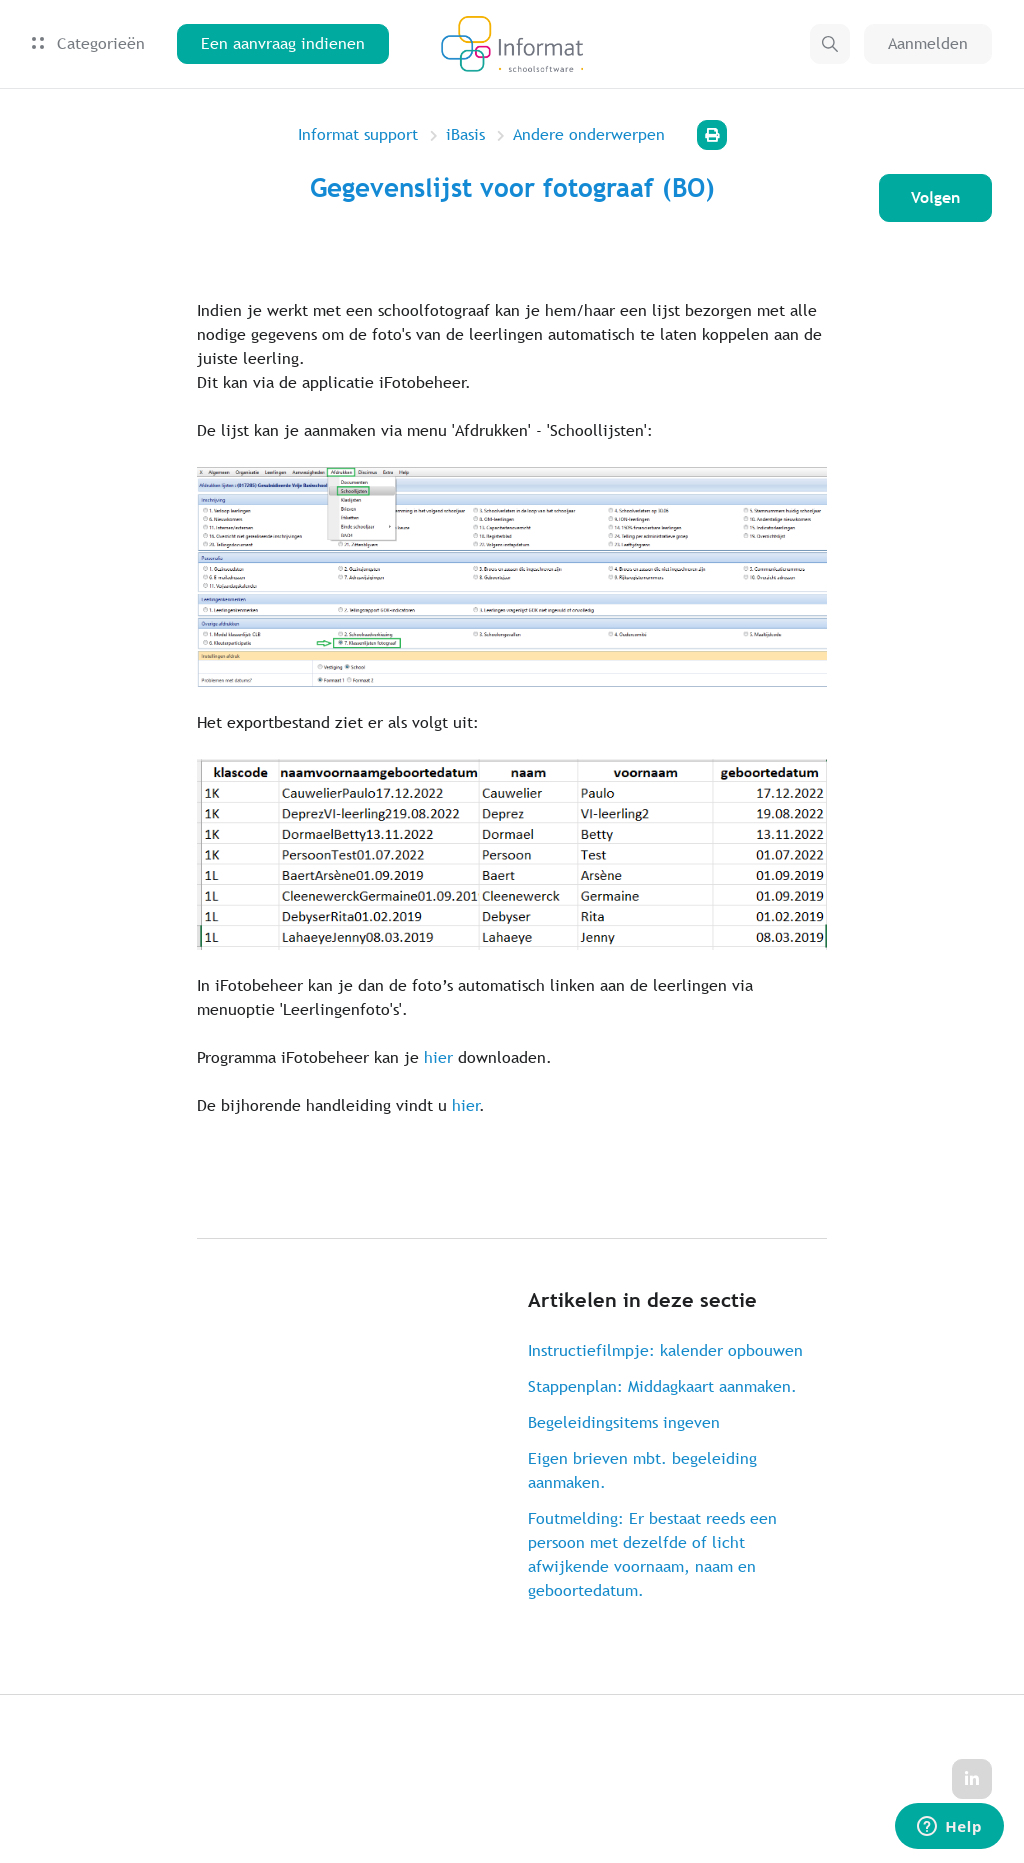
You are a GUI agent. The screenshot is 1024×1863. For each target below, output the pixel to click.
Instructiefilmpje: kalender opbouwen (665, 1350)
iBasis (465, 134)
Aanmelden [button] (928, 43)
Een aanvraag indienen (283, 43)
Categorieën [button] (88, 43)
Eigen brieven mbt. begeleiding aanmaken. (642, 1470)
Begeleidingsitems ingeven (624, 1422)
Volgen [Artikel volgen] (935, 197)
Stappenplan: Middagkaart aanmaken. (662, 1386)
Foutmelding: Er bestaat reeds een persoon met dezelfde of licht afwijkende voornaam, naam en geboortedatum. (652, 1554)
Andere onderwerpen (589, 134)
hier (438, 1057)
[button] (830, 44)
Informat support (358, 134)
